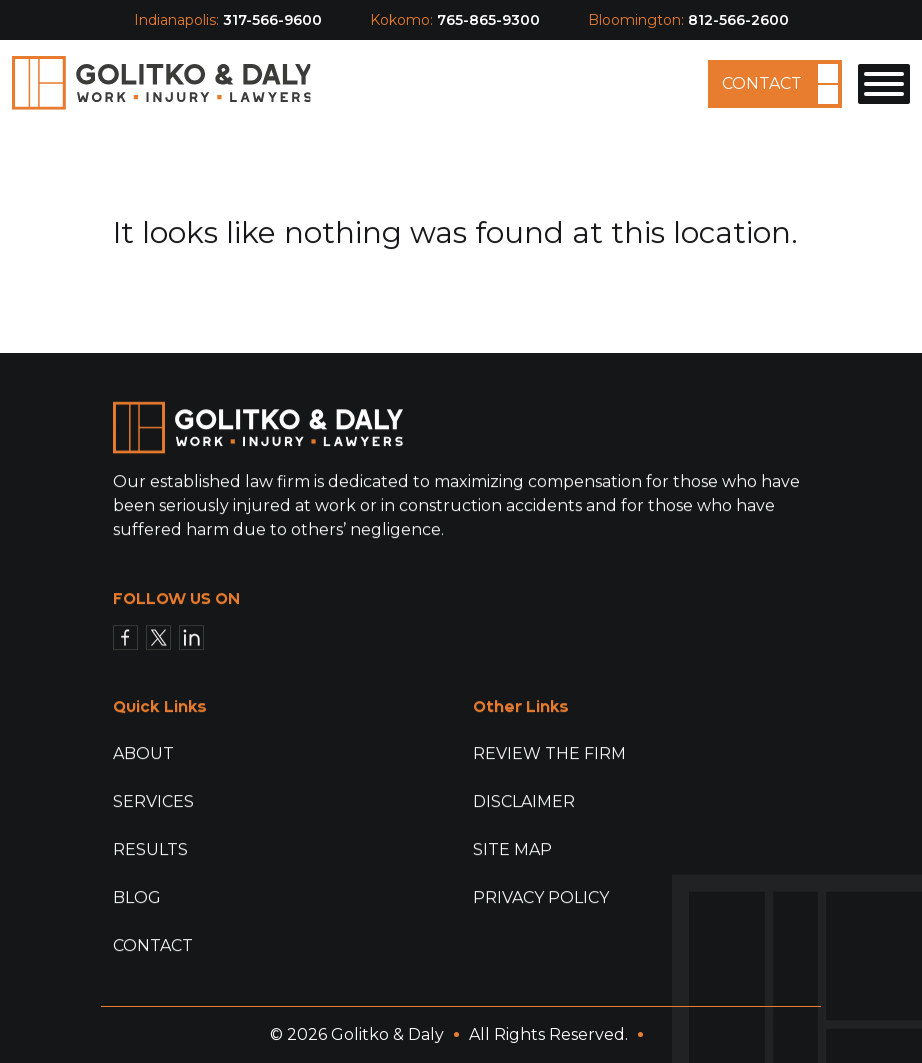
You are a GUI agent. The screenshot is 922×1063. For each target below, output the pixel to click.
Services (153, 801)
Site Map (512, 849)
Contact (762, 83)
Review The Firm (549, 753)
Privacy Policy (541, 897)
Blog (137, 897)
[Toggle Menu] (884, 84)
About (143, 753)
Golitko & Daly (387, 1034)
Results (150, 849)
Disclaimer (524, 801)
